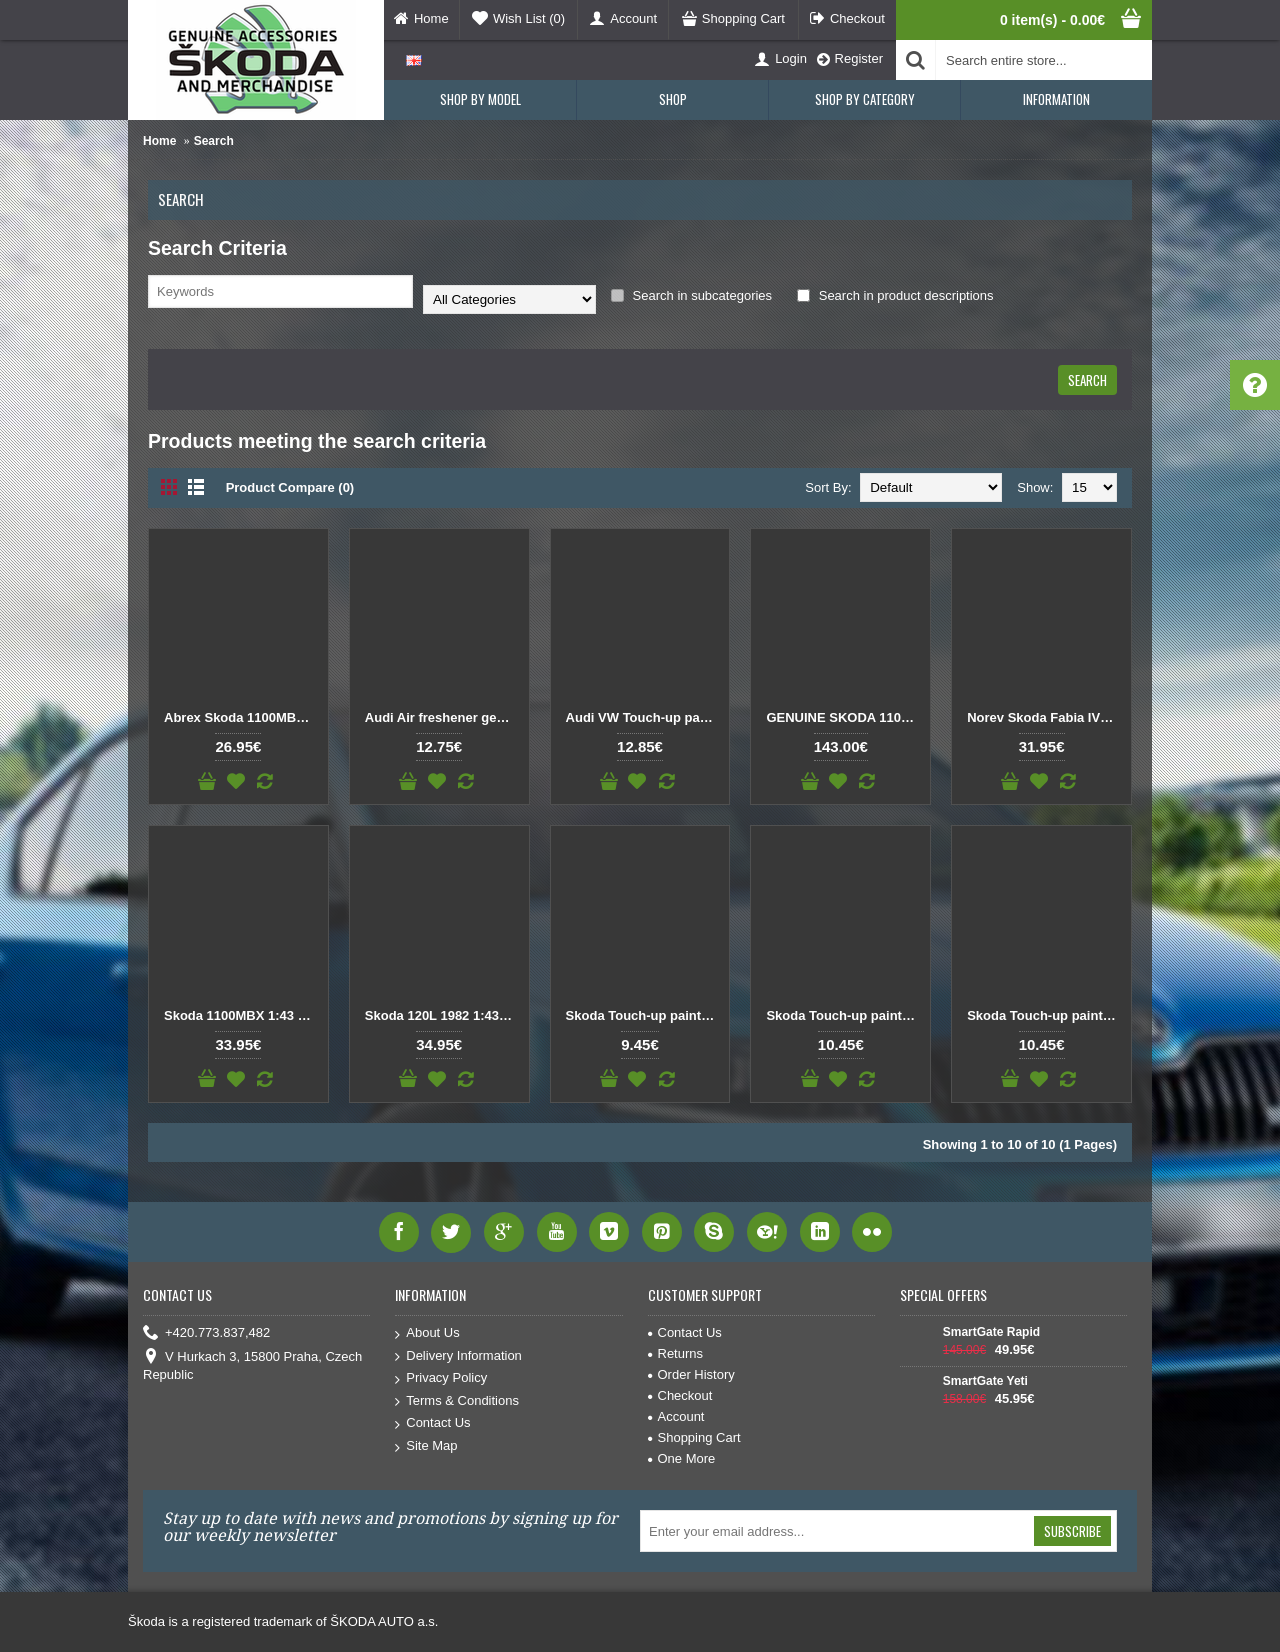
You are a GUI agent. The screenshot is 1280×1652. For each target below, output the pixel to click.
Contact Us (432, 1423)
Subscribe (1072, 1531)
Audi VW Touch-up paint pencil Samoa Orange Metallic (644, 717)
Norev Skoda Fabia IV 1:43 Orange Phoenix (1045, 717)
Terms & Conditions (457, 1401)
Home (159, 141)
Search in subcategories (691, 295)
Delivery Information (458, 1356)
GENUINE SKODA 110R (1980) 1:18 (844, 717)
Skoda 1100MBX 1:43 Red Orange (242, 1015)
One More (682, 1458)
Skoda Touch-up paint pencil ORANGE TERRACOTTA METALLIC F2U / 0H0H (844, 1015)
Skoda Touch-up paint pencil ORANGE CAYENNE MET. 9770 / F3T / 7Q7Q (644, 1015)
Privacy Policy (441, 1378)
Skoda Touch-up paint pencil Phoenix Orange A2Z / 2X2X (1045, 1015)
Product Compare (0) (290, 487)
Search (214, 141)
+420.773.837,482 (206, 1333)
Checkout (680, 1395)
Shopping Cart (694, 1437)
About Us (427, 1333)
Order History (691, 1374)
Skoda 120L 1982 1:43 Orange (443, 1015)
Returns (676, 1353)
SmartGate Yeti (985, 1381)
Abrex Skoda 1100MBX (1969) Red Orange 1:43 (242, 717)
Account (676, 1416)
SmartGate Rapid (991, 1332)
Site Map (426, 1446)
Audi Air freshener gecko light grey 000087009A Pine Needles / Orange (443, 717)
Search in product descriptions (895, 295)
